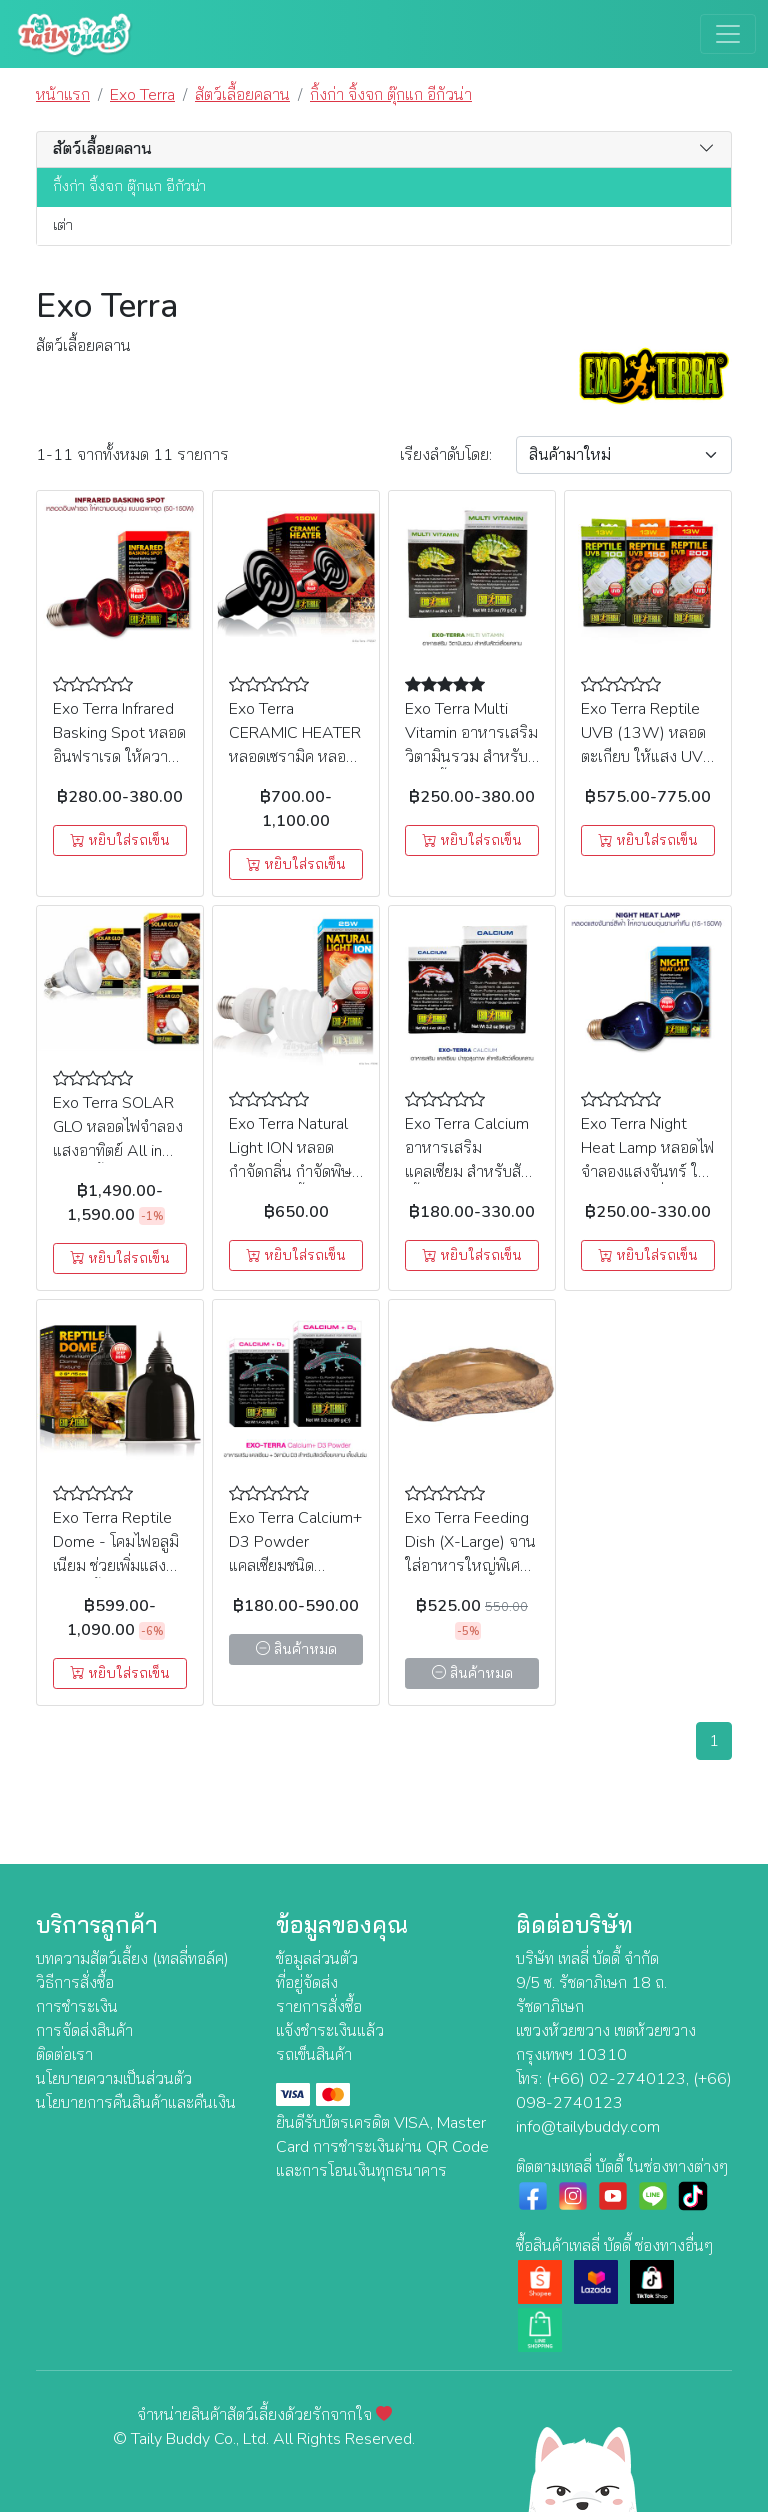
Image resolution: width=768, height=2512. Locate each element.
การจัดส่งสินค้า (84, 2031)
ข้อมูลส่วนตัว (317, 1959)
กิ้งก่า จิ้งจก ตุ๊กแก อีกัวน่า (129, 186)
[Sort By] (624, 455)
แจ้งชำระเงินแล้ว (330, 2031)
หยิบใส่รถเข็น (120, 840)
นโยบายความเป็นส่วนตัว (114, 2079)
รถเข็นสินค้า (314, 2055)
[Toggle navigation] (728, 34)
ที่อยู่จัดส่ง (307, 1983)
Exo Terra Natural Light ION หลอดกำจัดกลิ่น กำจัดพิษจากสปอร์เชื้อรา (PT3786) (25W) (290, 1172)
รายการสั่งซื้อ (319, 2007)
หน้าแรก (63, 95)
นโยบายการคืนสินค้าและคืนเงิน (136, 2103)
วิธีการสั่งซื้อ (75, 1983)
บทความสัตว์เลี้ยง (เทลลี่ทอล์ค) (132, 1959)
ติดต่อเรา (64, 2055)
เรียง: (446, 455)
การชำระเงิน (77, 2007)
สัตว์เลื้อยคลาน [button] (102, 149)
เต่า (63, 225)
